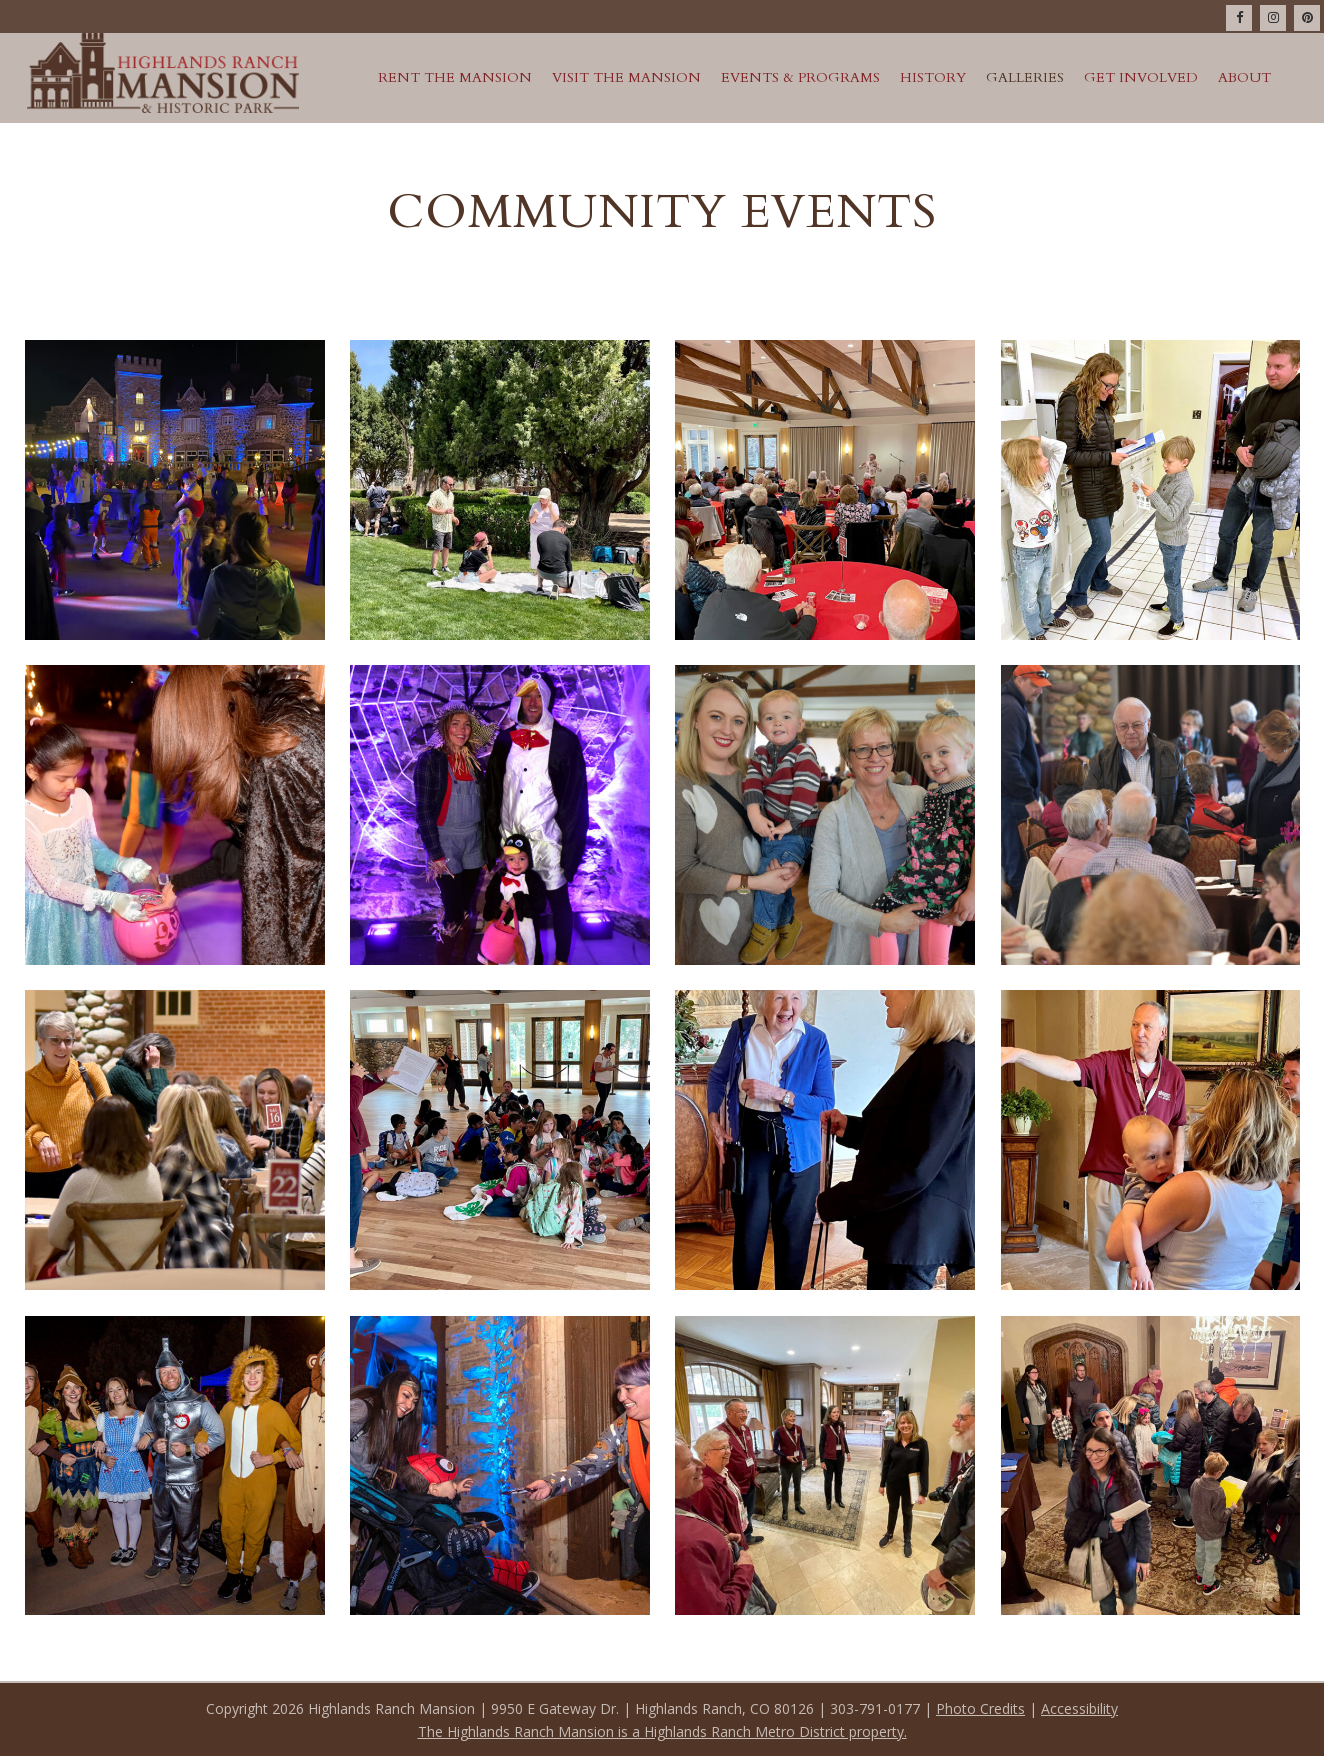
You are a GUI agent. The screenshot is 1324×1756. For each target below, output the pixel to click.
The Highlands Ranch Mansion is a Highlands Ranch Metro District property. (662, 1731)
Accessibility (1079, 1708)
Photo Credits (980, 1708)
